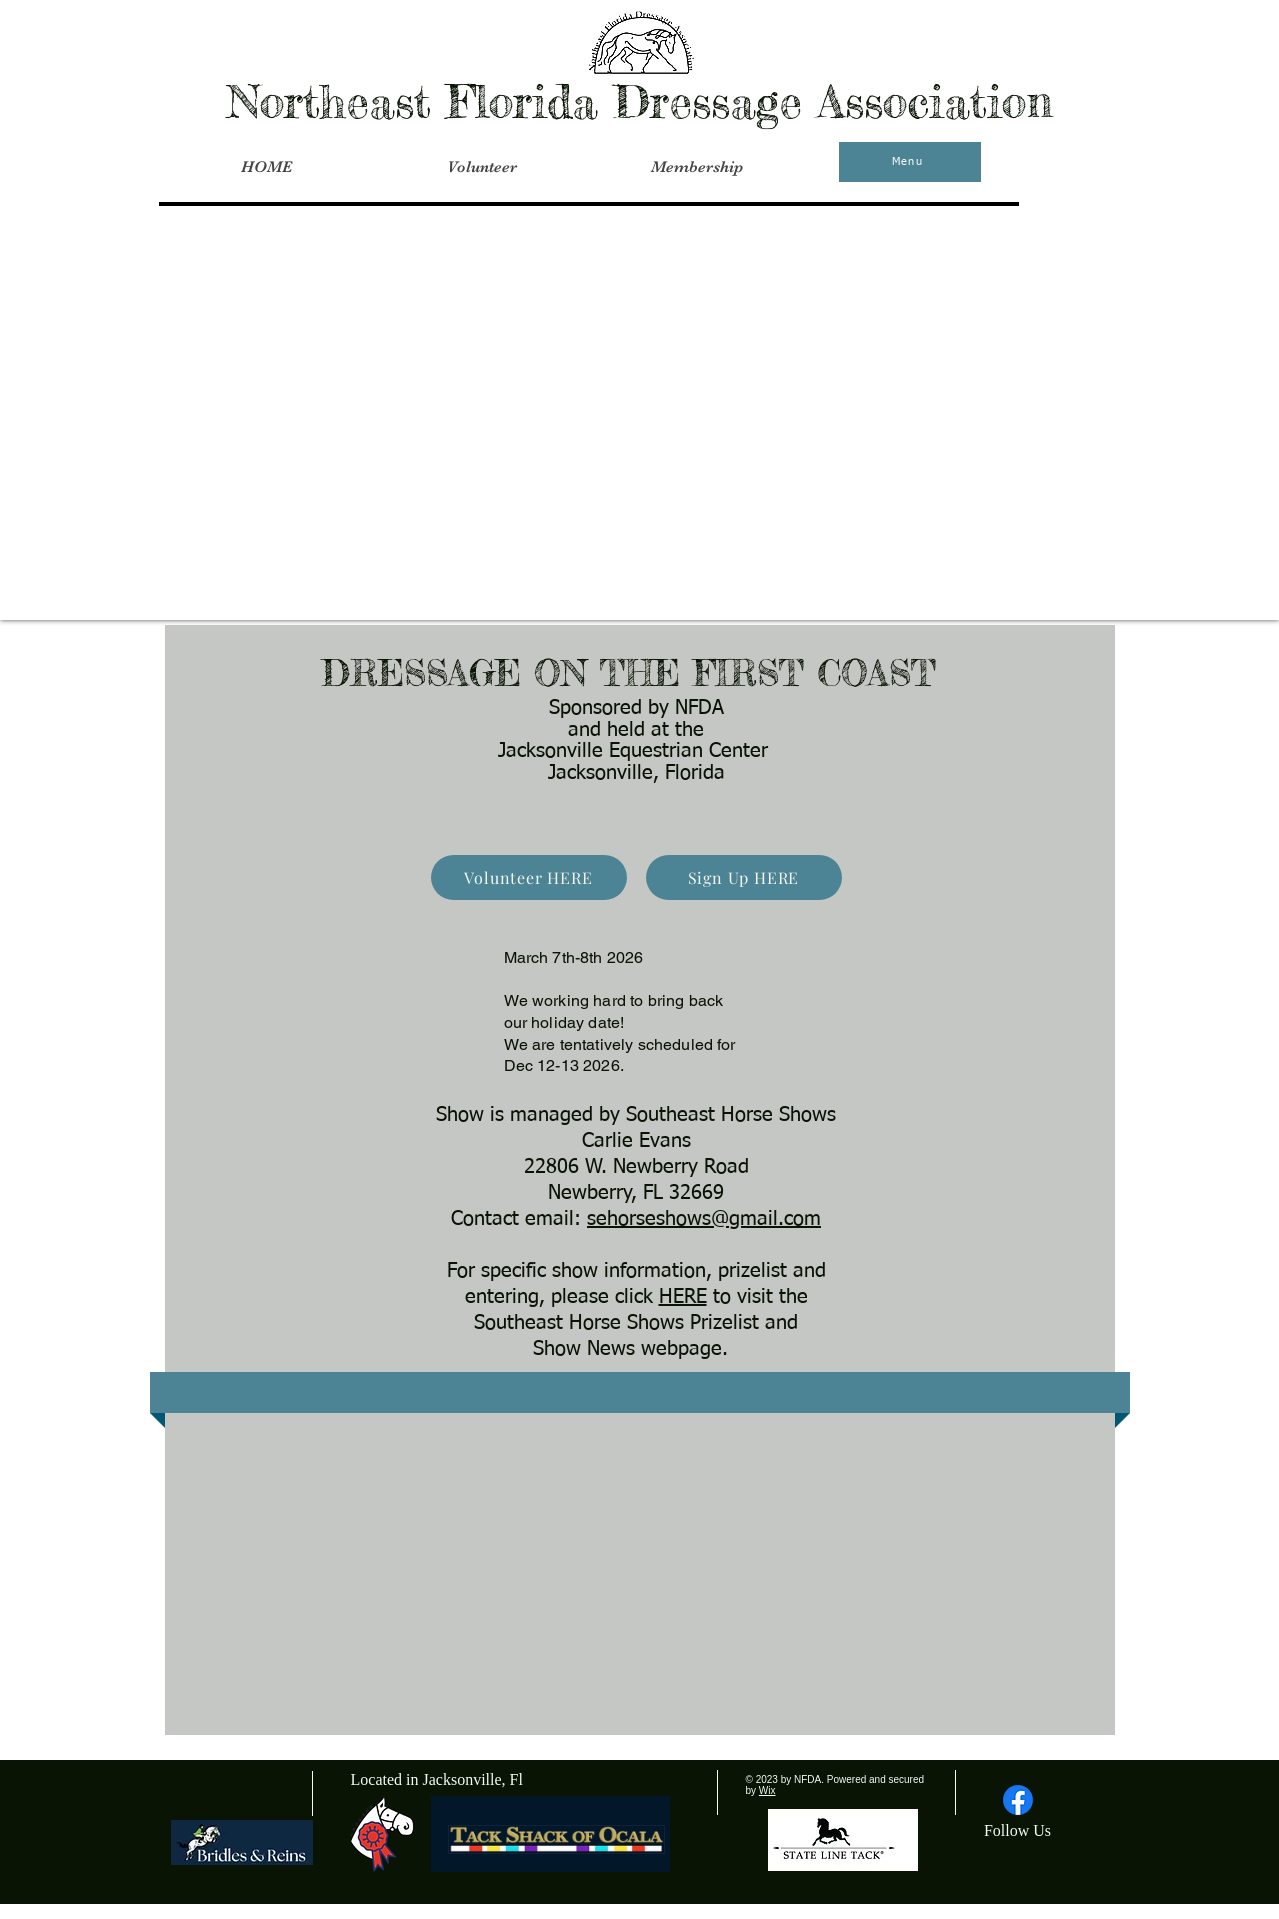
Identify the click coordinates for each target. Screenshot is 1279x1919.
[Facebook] (1018, 1800)
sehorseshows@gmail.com (704, 1219)
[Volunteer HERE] (529, 877)
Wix (767, 1790)
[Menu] (910, 162)
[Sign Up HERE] (744, 877)
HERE (683, 1297)
